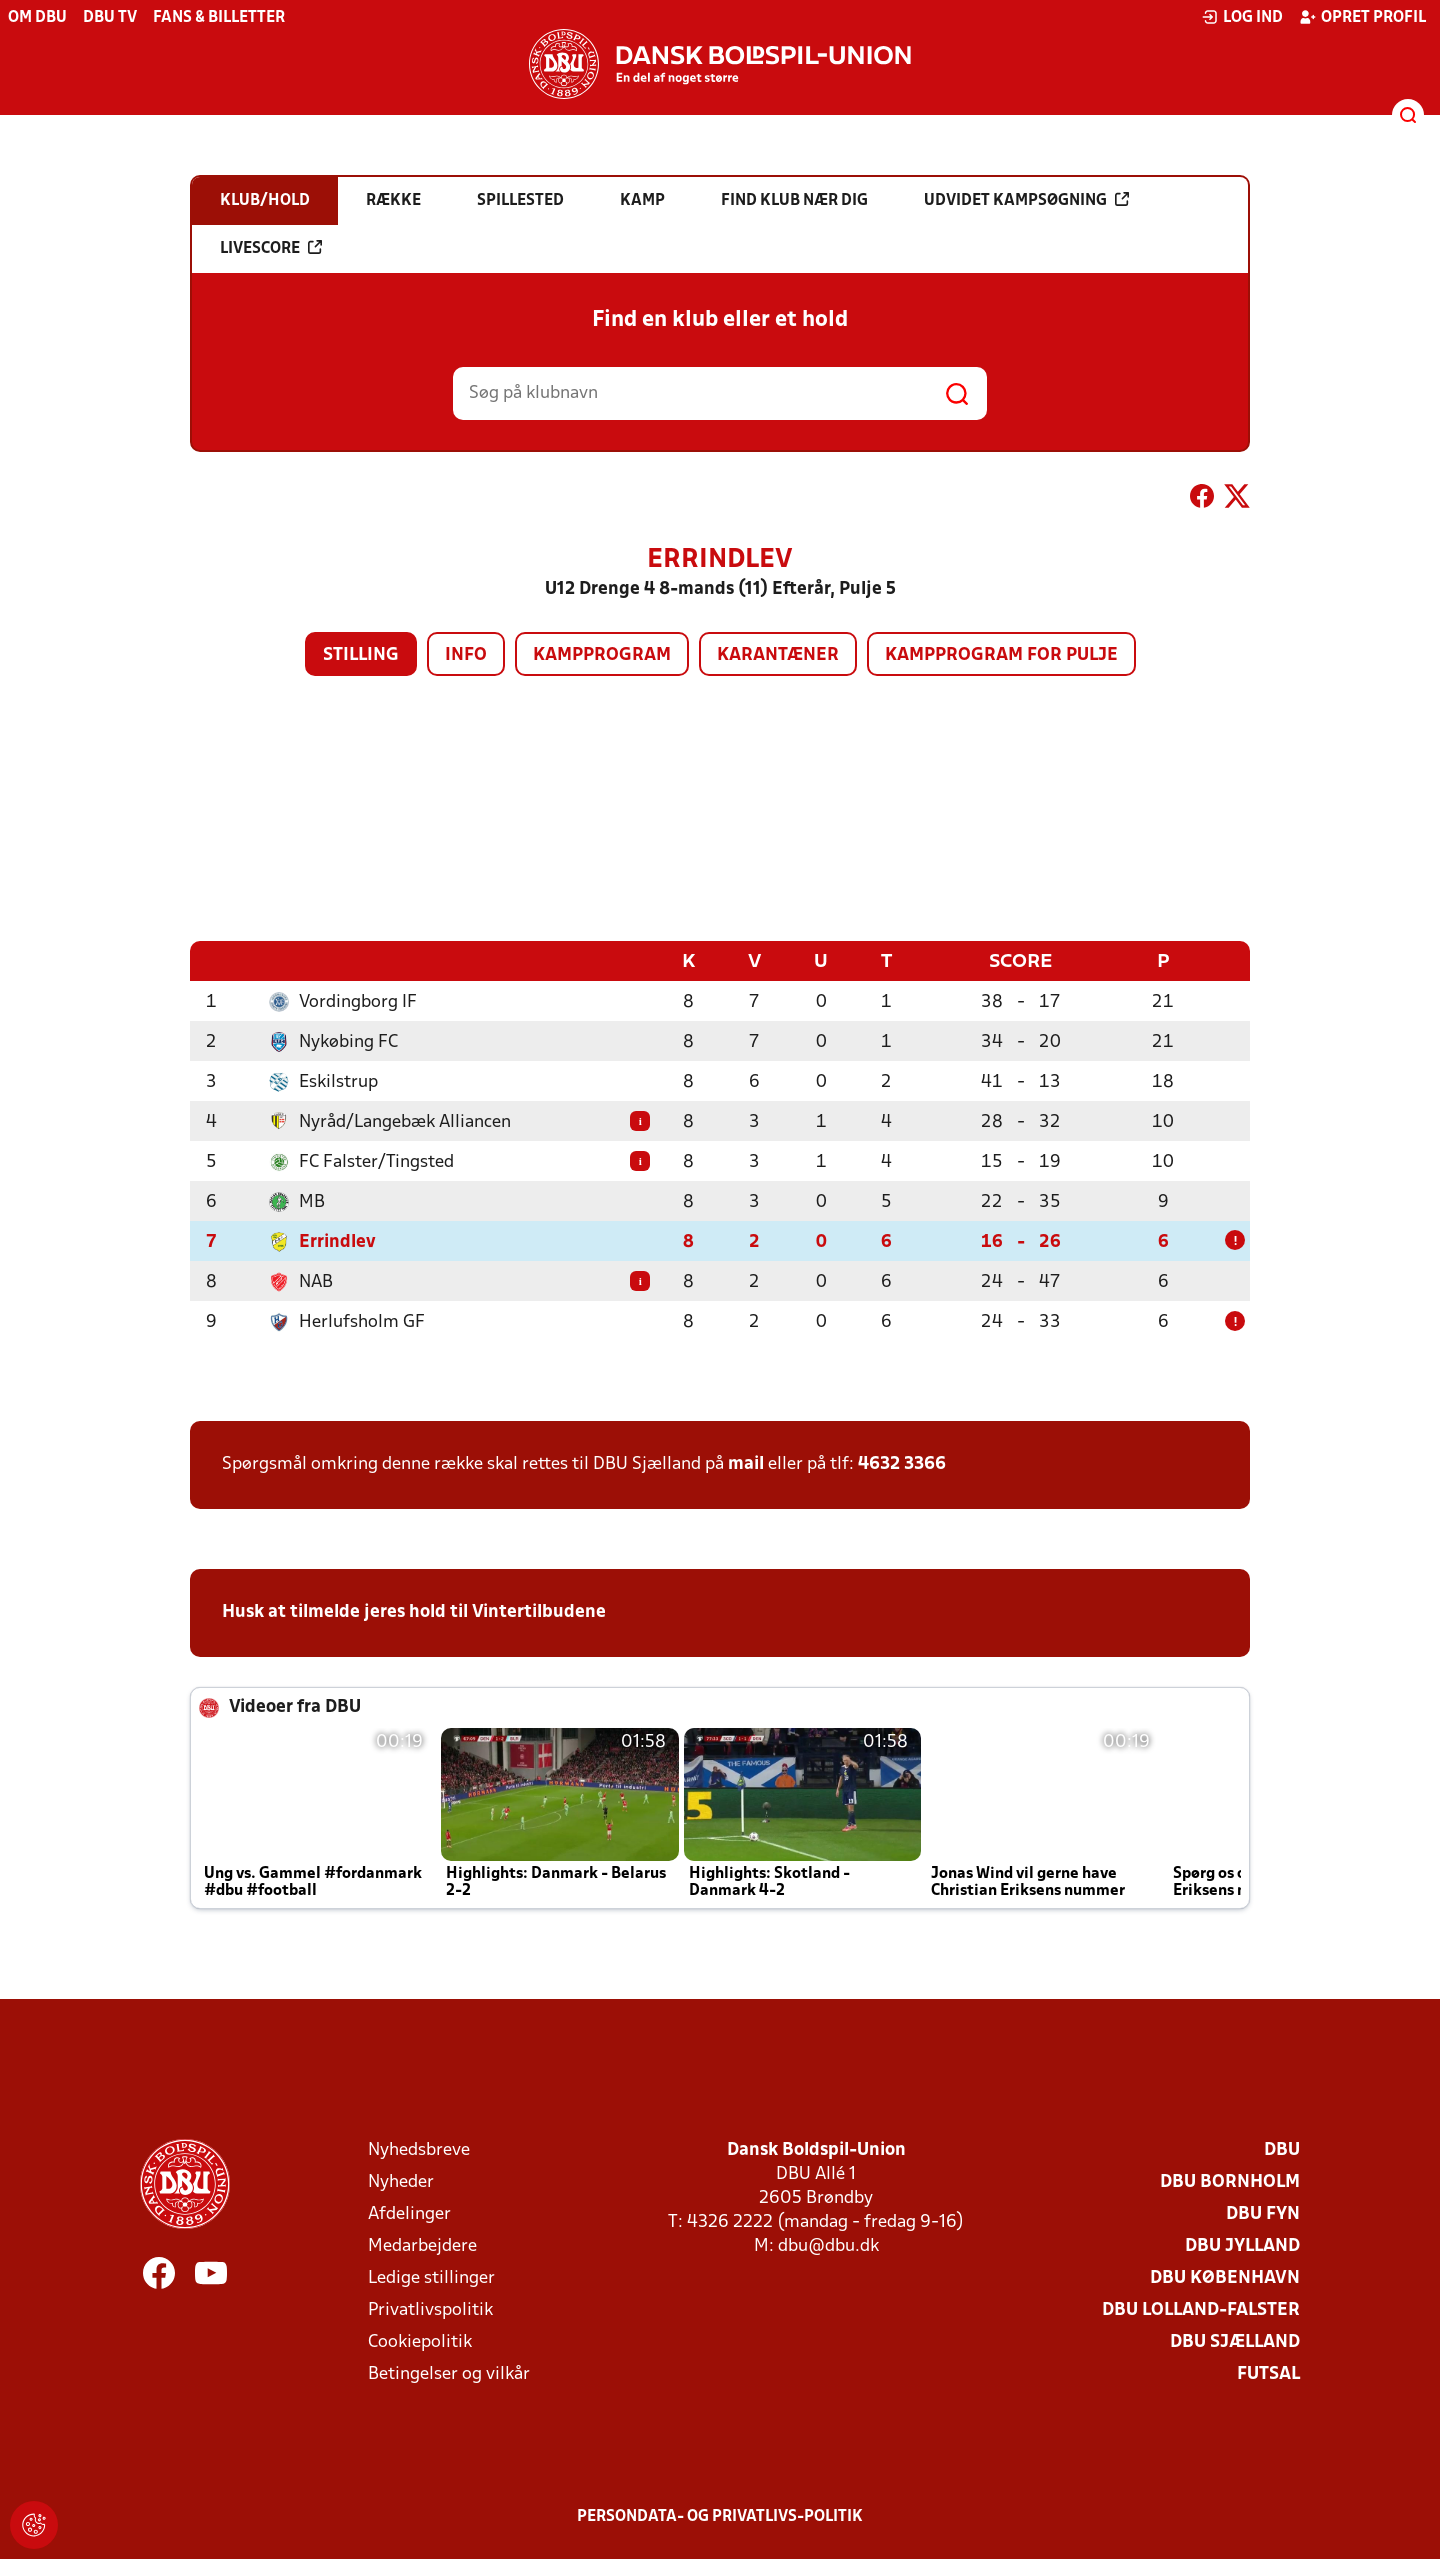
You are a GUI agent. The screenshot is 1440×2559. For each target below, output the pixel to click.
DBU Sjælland (1235, 2341)
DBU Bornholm (1230, 2181)
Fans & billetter (219, 18)
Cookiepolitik (420, 2341)
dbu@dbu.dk (828, 2245)
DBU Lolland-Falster (1201, 2309)
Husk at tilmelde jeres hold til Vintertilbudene (414, 1611)
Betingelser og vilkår (449, 2373)
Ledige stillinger (431, 2277)
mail (746, 1463)
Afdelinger (409, 2213)
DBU (1282, 2149)
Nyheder (401, 2181)
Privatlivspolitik (430, 2309)
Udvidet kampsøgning (1026, 200)
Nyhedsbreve (419, 2149)
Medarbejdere (422, 2245)
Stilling (361, 655)
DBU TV (110, 18)
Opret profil (1362, 17)
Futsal (1268, 2373)
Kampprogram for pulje (1001, 655)
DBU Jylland (1242, 2245)
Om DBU (37, 18)
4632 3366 (902, 1463)
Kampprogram (602, 655)
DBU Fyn (1263, 2213)
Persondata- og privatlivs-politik (720, 2516)
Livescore (271, 248)
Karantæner (778, 655)
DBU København (1225, 2277)
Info (466, 655)
